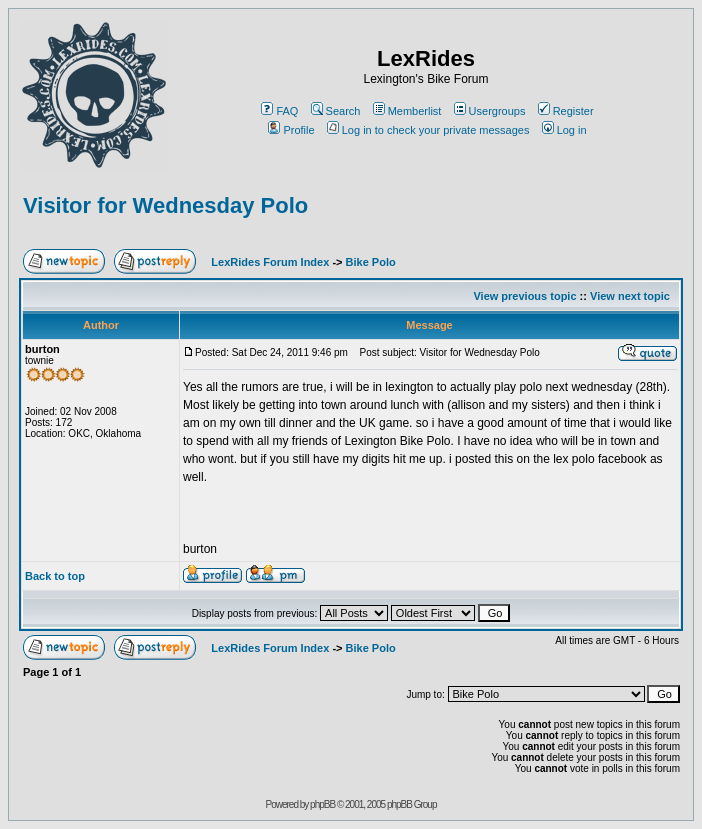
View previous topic (524, 296)
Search (336, 111)
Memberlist (407, 111)
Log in (564, 130)
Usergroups (490, 111)
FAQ (279, 111)
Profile (291, 130)
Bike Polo (371, 262)
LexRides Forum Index (270, 262)
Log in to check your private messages (428, 130)
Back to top (55, 576)
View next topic (630, 296)
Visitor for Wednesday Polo (165, 205)
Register (566, 111)
